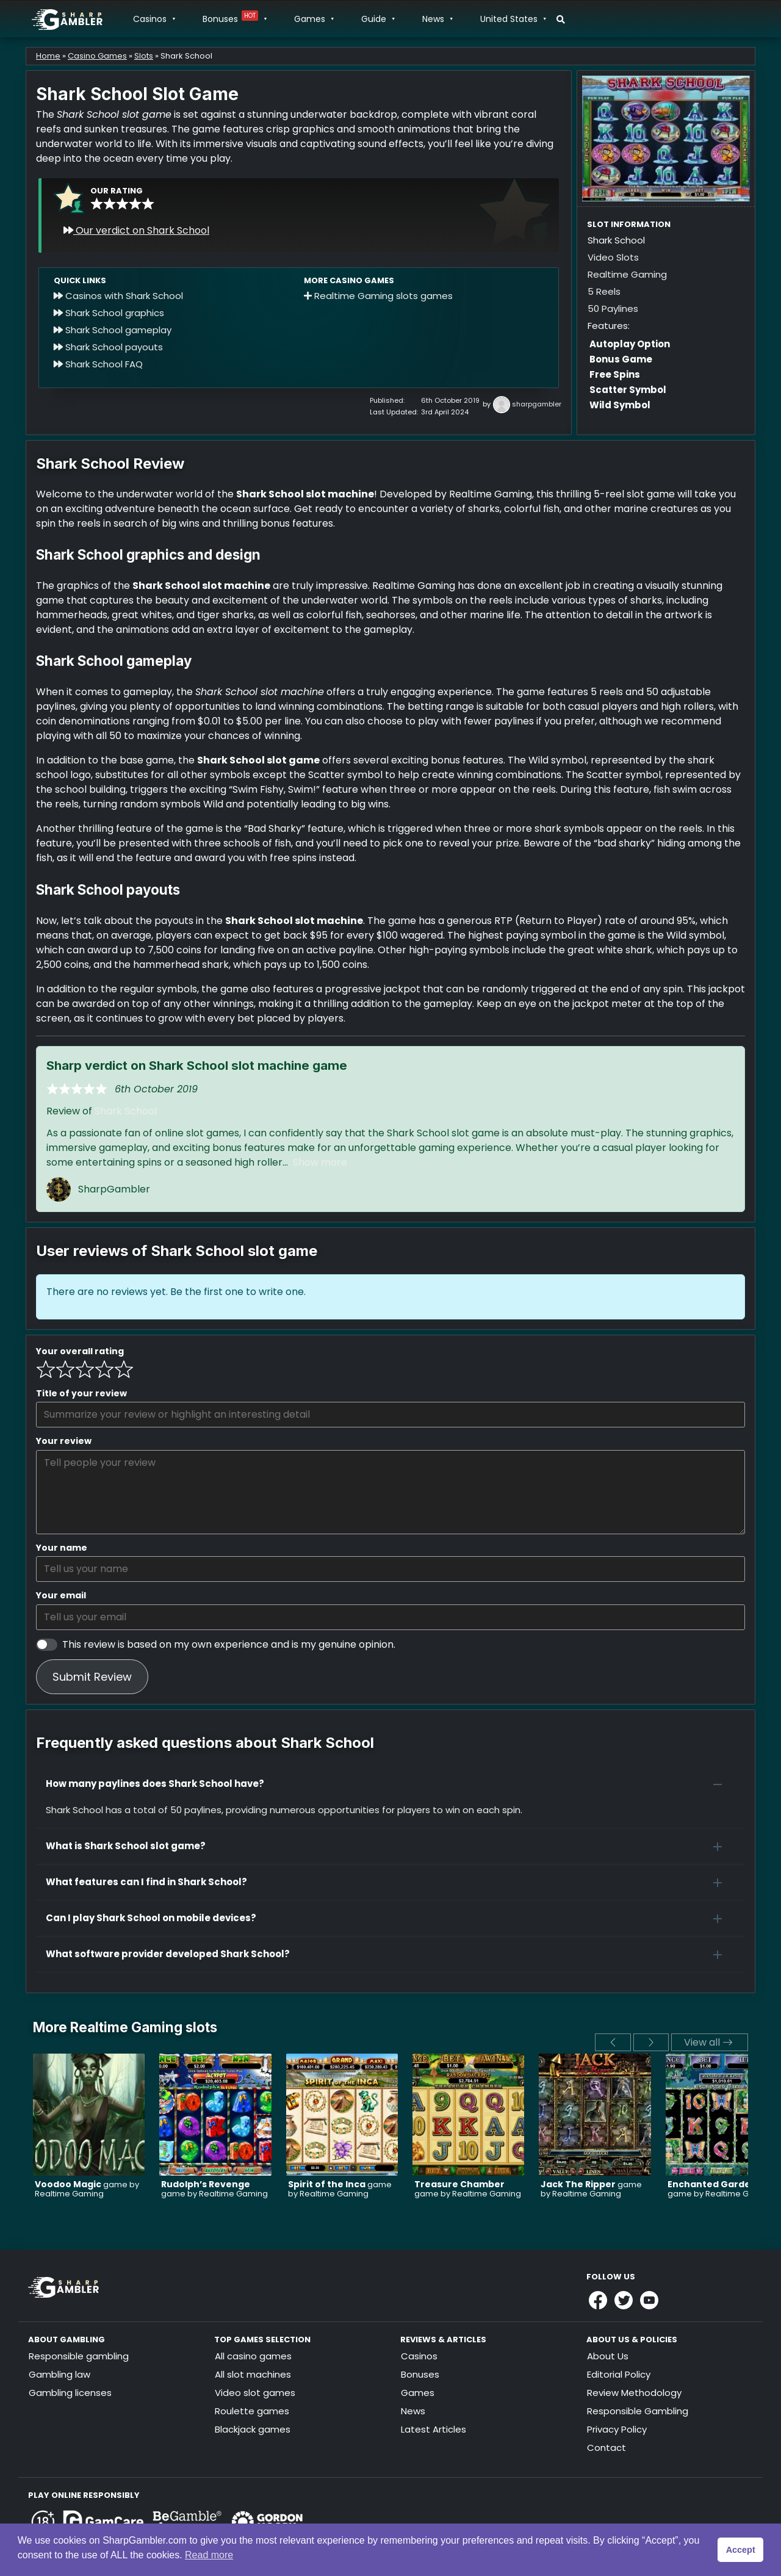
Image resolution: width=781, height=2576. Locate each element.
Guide (377, 19)
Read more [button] (209, 2555)
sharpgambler (536, 404)
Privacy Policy (617, 2429)
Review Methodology (634, 2392)
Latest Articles (433, 2429)
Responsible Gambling (637, 2411)
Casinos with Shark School (118, 295)
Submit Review (92, 1676)
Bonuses (234, 19)
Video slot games (255, 2392)
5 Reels (604, 291)
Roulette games (252, 2411)
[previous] (613, 2042)
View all (708, 2042)
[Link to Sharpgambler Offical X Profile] (623, 2300)
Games (313, 19)
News (437, 19)
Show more (320, 1162)
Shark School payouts (108, 347)
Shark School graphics (109, 312)
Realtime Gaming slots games (378, 295)
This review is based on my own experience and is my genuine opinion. (228, 1644)
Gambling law (59, 2374)
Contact (606, 2447)
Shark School (126, 1111)
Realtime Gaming (627, 274)
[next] (651, 2042)
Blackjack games (252, 2429)
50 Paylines (613, 308)
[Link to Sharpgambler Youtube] (649, 2300)
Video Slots (613, 257)
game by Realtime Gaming (87, 2189)
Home (48, 56)
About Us (607, 2356)
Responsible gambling (79, 2356)
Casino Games (97, 56)
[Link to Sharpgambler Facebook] (598, 2300)
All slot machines (253, 2374)
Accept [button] (740, 2550)
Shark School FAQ (98, 364)
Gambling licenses (70, 2392)
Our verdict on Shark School (136, 230)
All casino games (253, 2356)
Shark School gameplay (112, 329)
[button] (390, 1784)
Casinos (154, 19)
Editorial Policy (618, 2374)
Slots (143, 56)
